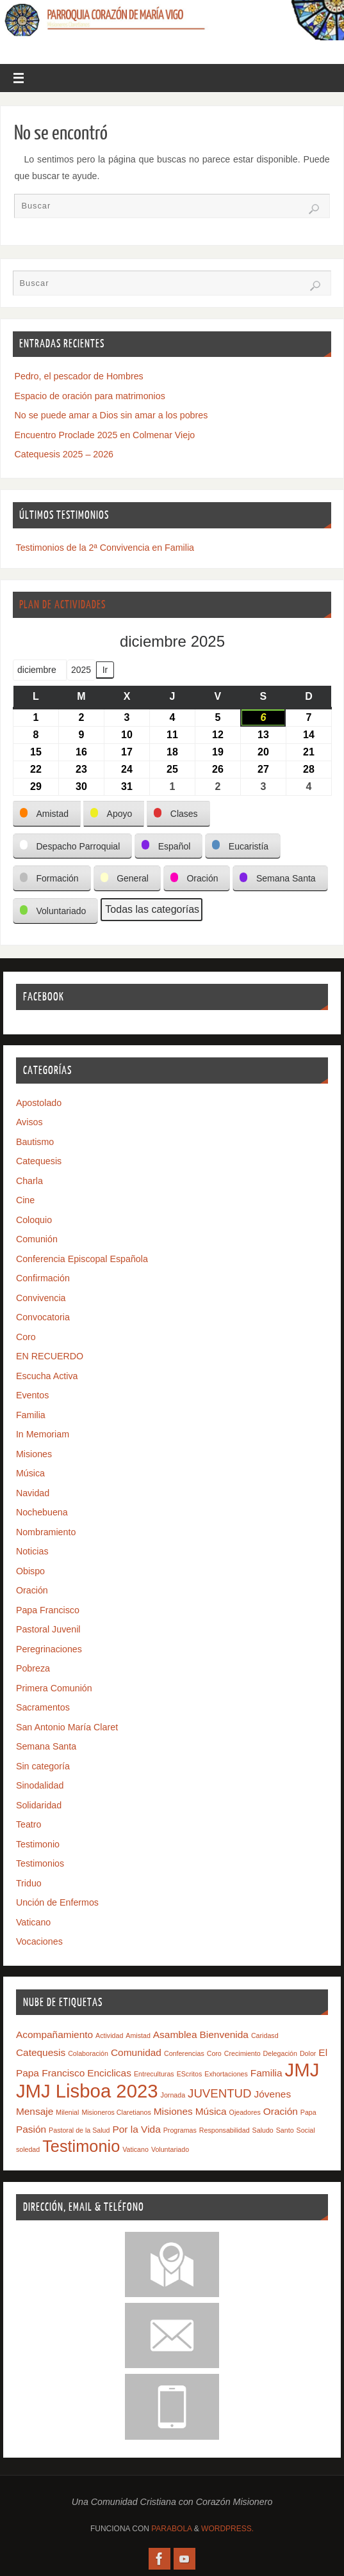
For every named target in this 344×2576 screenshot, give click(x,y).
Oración (32, 1590)
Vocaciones (39, 1941)
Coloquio (34, 1220)
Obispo (30, 1571)
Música (30, 1473)
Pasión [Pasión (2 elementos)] (31, 2129)
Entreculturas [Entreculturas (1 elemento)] (154, 2074)
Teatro (29, 1824)
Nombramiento (46, 1532)
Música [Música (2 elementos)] (211, 2111)
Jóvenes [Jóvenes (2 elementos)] (272, 2094)
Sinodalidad (39, 1785)
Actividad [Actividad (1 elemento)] (109, 2035)
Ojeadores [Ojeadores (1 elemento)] (245, 2112)
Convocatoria (43, 1317)
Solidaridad (38, 1805)
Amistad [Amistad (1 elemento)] (138, 2035)
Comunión (37, 1239)
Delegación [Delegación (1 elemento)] (280, 2053)
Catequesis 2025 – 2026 (64, 454)
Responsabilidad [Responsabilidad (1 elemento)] (224, 2130)
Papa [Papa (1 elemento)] (308, 2112)
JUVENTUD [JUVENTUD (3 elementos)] (220, 2093)
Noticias (32, 1551)
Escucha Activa (47, 1376)
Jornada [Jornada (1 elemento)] (173, 2095)
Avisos (29, 1122)
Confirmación (43, 1278)
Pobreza (33, 1668)
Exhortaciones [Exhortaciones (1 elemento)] (226, 2074)
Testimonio (38, 1844)
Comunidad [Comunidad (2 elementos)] (136, 2052)
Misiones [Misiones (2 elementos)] (173, 2111)
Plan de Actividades (62, 605)
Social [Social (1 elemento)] (306, 2130)
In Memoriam (42, 1434)
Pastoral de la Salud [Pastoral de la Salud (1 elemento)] (79, 2130)
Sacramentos (43, 1707)
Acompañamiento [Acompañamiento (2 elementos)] (54, 2034)
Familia (30, 1415)
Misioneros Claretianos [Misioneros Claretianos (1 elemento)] (116, 2112)
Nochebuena (42, 1512)
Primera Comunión (54, 1688)
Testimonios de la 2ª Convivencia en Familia (105, 547)
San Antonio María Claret (67, 1727)
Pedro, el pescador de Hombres (79, 376)
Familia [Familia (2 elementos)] (266, 2072)
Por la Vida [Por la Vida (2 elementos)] (136, 2129)
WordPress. (227, 2528)
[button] (47, 814)
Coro (26, 1337)
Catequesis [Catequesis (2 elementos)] (40, 2052)
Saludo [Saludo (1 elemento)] (263, 2130)
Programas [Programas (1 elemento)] (180, 2130)
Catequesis (38, 1161)
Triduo (29, 1883)
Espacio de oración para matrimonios (90, 396)
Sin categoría (43, 1766)
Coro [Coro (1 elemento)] (214, 2053)
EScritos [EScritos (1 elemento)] (189, 2074)
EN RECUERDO (49, 1356)
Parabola (171, 2528)
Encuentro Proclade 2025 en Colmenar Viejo (105, 435)
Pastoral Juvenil (48, 1629)
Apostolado (38, 1103)
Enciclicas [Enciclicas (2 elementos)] (109, 2072)
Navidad (32, 1493)
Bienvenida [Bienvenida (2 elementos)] (223, 2034)
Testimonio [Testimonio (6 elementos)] (81, 2146)
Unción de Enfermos (57, 1902)
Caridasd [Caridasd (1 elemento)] (265, 2035)
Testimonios (40, 1863)
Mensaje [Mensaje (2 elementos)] (34, 2111)
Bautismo (35, 1142)
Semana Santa (46, 1746)
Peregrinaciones (49, 1649)
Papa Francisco (47, 1610)
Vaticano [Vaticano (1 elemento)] (135, 2149)
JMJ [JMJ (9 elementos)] (302, 2069)
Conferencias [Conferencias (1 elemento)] (184, 2053)
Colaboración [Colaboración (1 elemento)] (88, 2053)
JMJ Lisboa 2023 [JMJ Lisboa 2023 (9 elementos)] (87, 2090)
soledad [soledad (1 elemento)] (28, 2149)
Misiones (34, 1454)
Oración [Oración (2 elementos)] (280, 2111)
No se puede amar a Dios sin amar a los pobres (111, 415)
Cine (25, 1200)
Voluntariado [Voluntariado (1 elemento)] (170, 2149)
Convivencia (41, 1298)
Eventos (32, 1395)
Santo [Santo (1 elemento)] (285, 2130)
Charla (29, 1181)
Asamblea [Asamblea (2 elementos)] (175, 2034)
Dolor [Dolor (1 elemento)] (308, 2053)
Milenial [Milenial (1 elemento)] (67, 2112)
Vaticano (33, 1922)
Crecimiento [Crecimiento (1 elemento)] (242, 2053)
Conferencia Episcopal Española (82, 1259)
